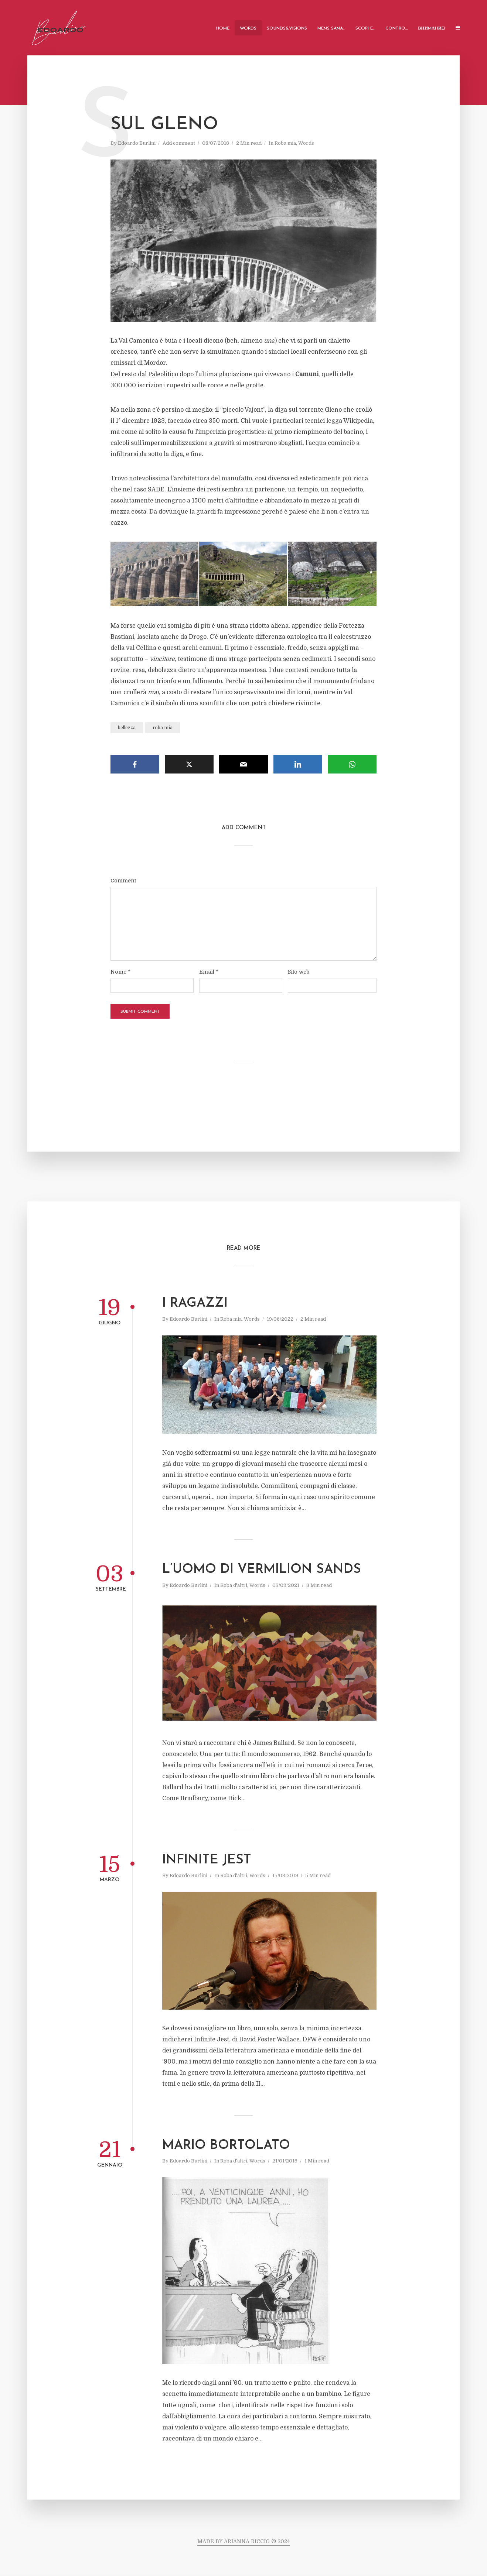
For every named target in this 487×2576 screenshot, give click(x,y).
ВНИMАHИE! (431, 28)
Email (208, 971)
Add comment (179, 143)
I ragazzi (195, 1303)
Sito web (298, 971)
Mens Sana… (331, 28)
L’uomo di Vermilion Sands (261, 1569)
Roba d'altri (233, 1585)
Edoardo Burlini (137, 143)
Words (248, 28)
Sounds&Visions (287, 28)
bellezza (127, 727)
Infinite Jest (206, 1860)
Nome (120, 971)
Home (222, 28)
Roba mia (285, 143)
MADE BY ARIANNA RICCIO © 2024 (243, 2541)
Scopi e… (365, 28)
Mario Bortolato (226, 2145)
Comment (123, 880)
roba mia (163, 727)
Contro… (396, 28)
